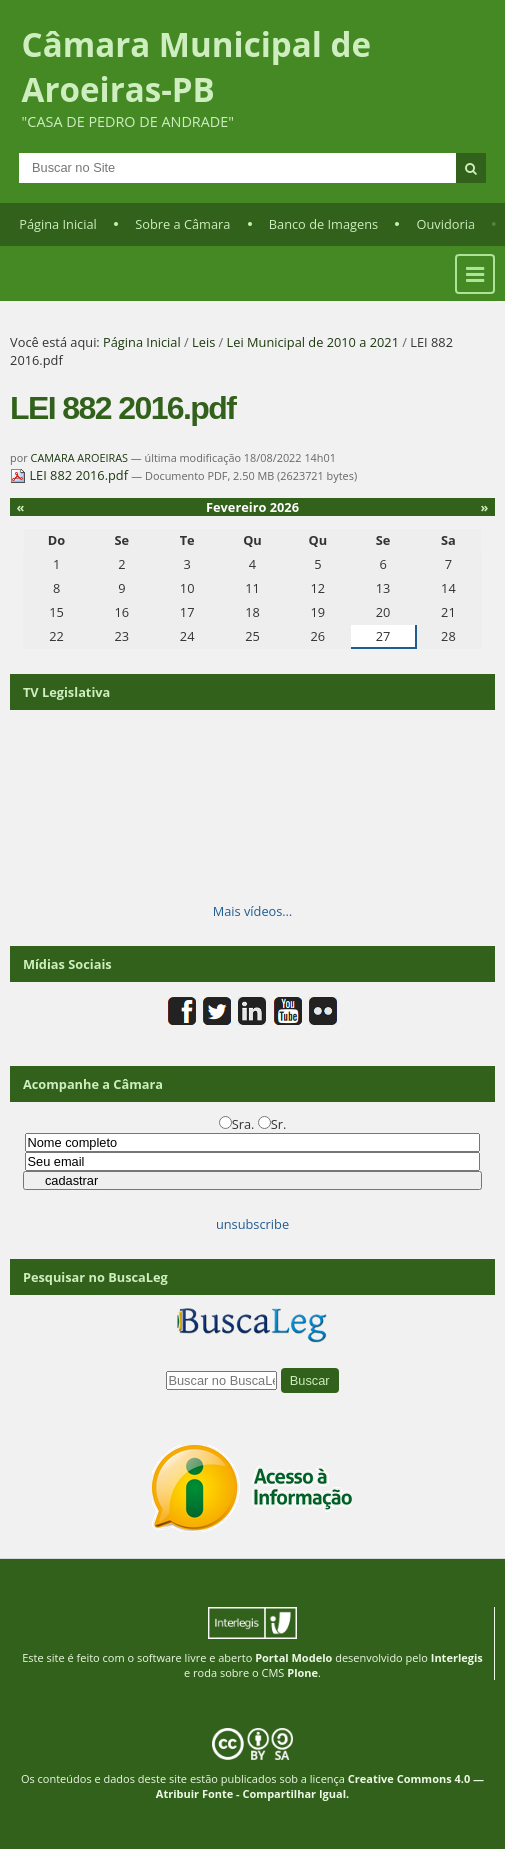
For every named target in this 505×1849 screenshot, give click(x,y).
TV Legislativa (66, 692)
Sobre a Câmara (182, 224)
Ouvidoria (445, 224)
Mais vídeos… (253, 911)
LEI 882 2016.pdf (70, 475)
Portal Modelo (293, 1657)
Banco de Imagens (323, 224)
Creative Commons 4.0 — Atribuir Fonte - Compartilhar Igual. (320, 1786)
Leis (203, 342)
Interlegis (457, 1657)
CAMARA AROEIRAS (79, 457)
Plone (302, 1672)
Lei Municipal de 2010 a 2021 (313, 342)
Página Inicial (58, 224)
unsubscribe (252, 1224)
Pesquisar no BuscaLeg (95, 1277)
